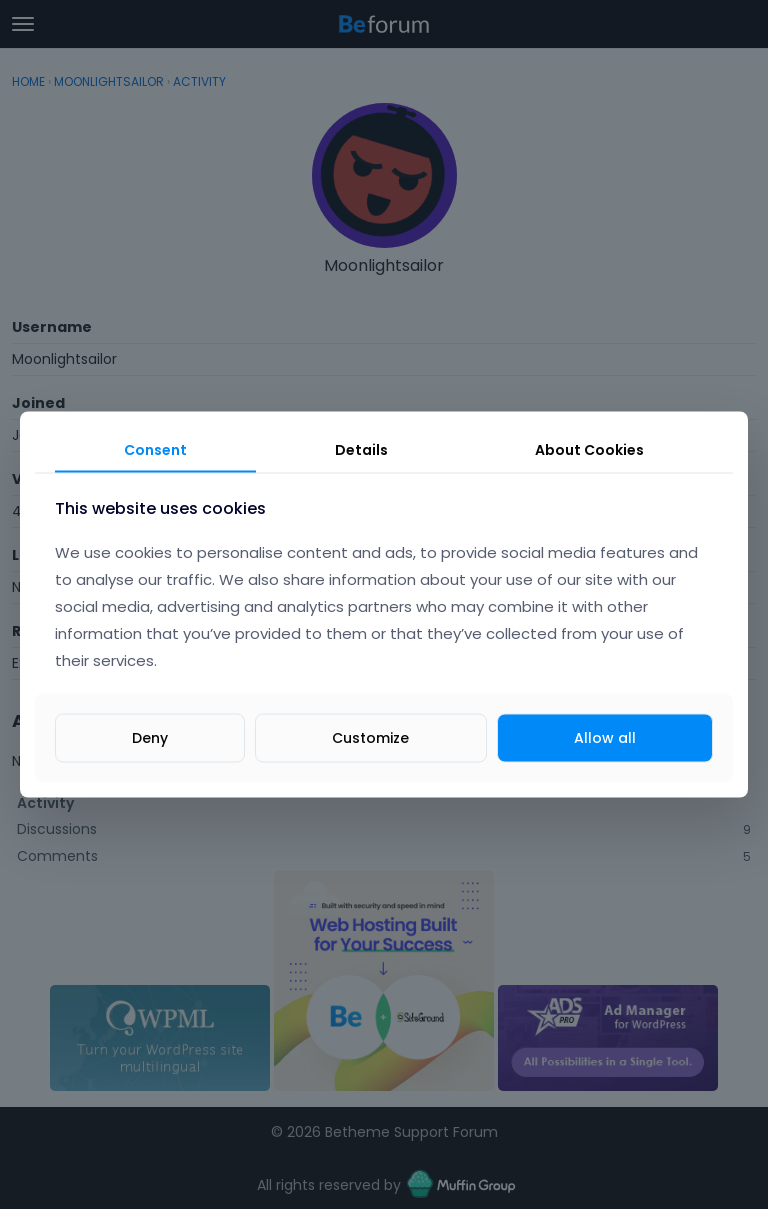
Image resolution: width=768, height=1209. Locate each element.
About (589, 449)
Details (361, 449)
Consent (155, 449)
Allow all (605, 738)
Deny (150, 738)
